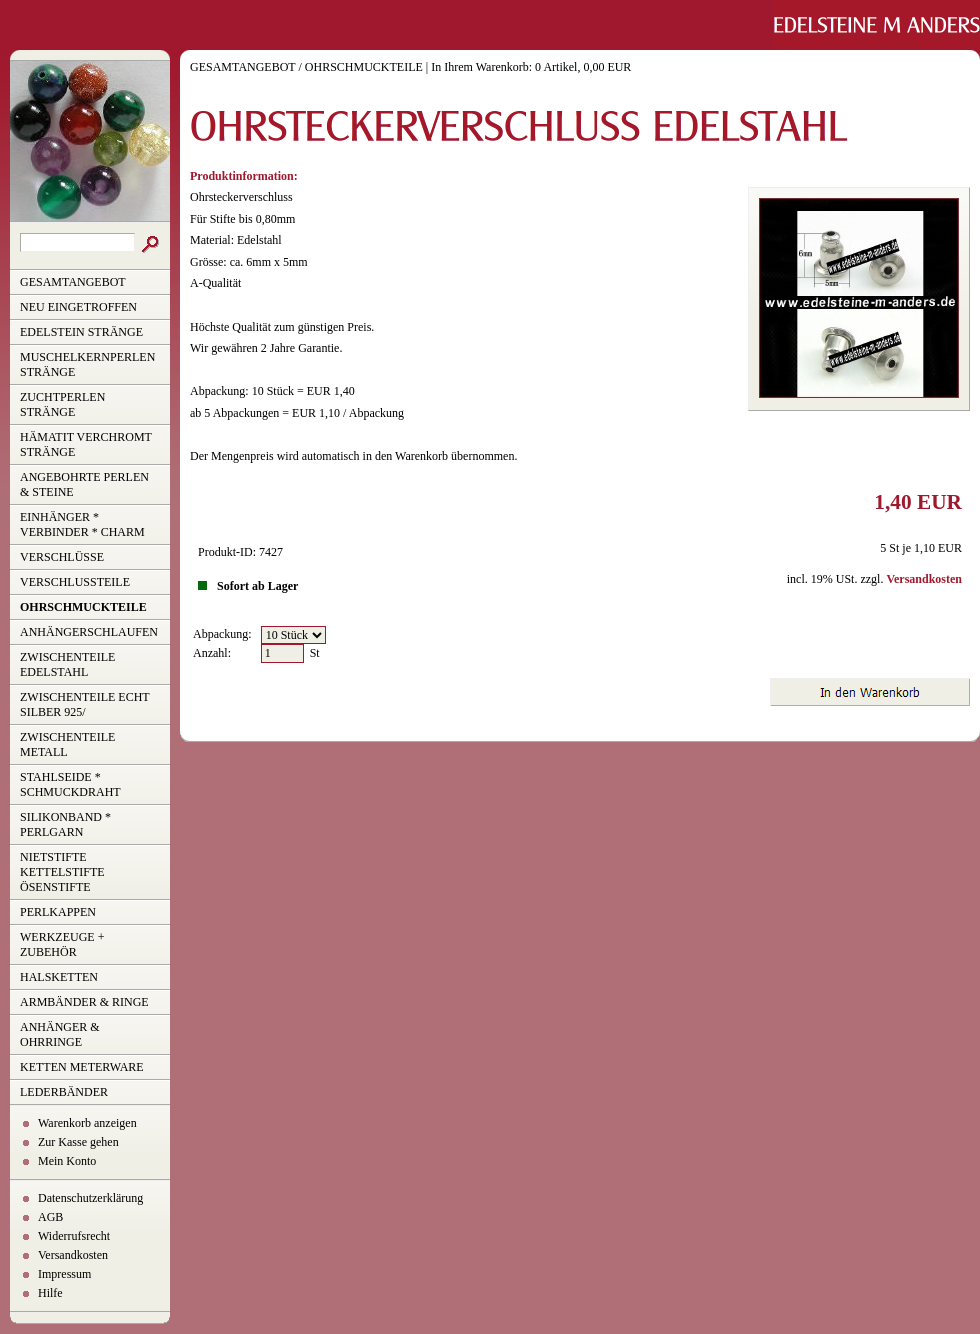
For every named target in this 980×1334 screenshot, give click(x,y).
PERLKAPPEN (58, 912)
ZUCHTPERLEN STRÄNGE (62, 404)
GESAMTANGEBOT (73, 282)
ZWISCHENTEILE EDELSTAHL (67, 664)
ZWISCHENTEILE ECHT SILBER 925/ (85, 704)
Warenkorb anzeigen (87, 1123)
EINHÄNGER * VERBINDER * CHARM (82, 524)
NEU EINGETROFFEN (78, 307)
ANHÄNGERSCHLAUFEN (89, 632)
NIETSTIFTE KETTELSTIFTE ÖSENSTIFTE (62, 872)
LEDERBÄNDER (64, 1092)
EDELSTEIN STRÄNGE (81, 332)
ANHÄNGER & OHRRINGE (60, 1034)
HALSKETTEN (59, 977)
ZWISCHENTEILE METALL (67, 744)
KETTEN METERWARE (82, 1067)
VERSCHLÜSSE (62, 557)
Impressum (64, 1274)
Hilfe (50, 1293)
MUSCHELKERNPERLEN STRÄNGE (87, 364)
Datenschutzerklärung (90, 1198)
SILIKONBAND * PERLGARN (65, 824)
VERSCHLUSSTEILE (75, 582)
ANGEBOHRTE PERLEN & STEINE (84, 484)
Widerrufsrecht (74, 1236)
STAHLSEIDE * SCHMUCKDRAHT (70, 784)
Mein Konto (67, 1161)
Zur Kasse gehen (78, 1142)
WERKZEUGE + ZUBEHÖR (62, 944)
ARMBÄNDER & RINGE (84, 1002)
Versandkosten (73, 1255)
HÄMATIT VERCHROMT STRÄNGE (86, 444)
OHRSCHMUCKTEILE (83, 607)
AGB (50, 1217)
